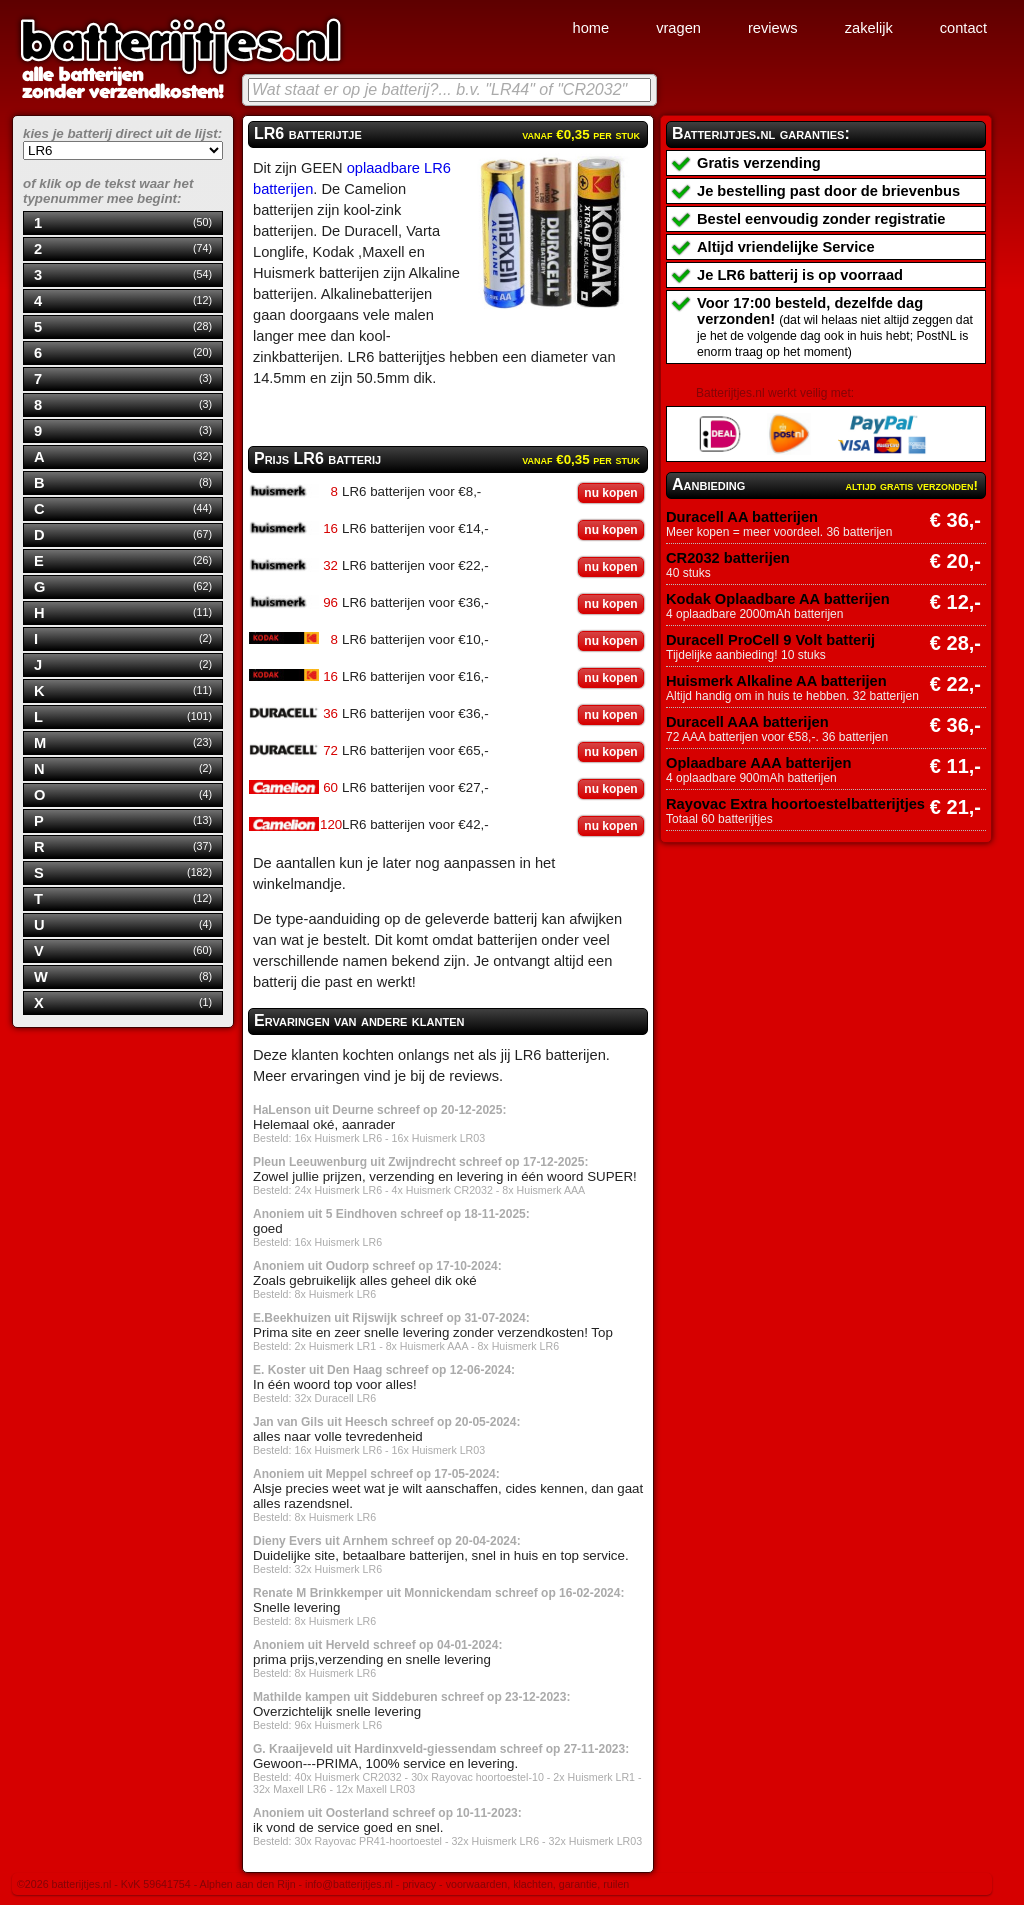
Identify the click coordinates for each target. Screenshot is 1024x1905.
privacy (419, 1884)
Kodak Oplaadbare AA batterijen (778, 599)
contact (963, 28)
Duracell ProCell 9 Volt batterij (770, 640)
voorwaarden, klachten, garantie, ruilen (538, 1884)
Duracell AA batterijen (742, 517)
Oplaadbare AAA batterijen (758, 763)
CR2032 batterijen (728, 558)
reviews (773, 28)
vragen (678, 28)
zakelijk (869, 28)
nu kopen (610, 493)
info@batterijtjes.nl (349, 1884)
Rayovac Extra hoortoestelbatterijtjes (795, 804)
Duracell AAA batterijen (747, 722)
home (590, 28)
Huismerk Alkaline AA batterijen (776, 681)
